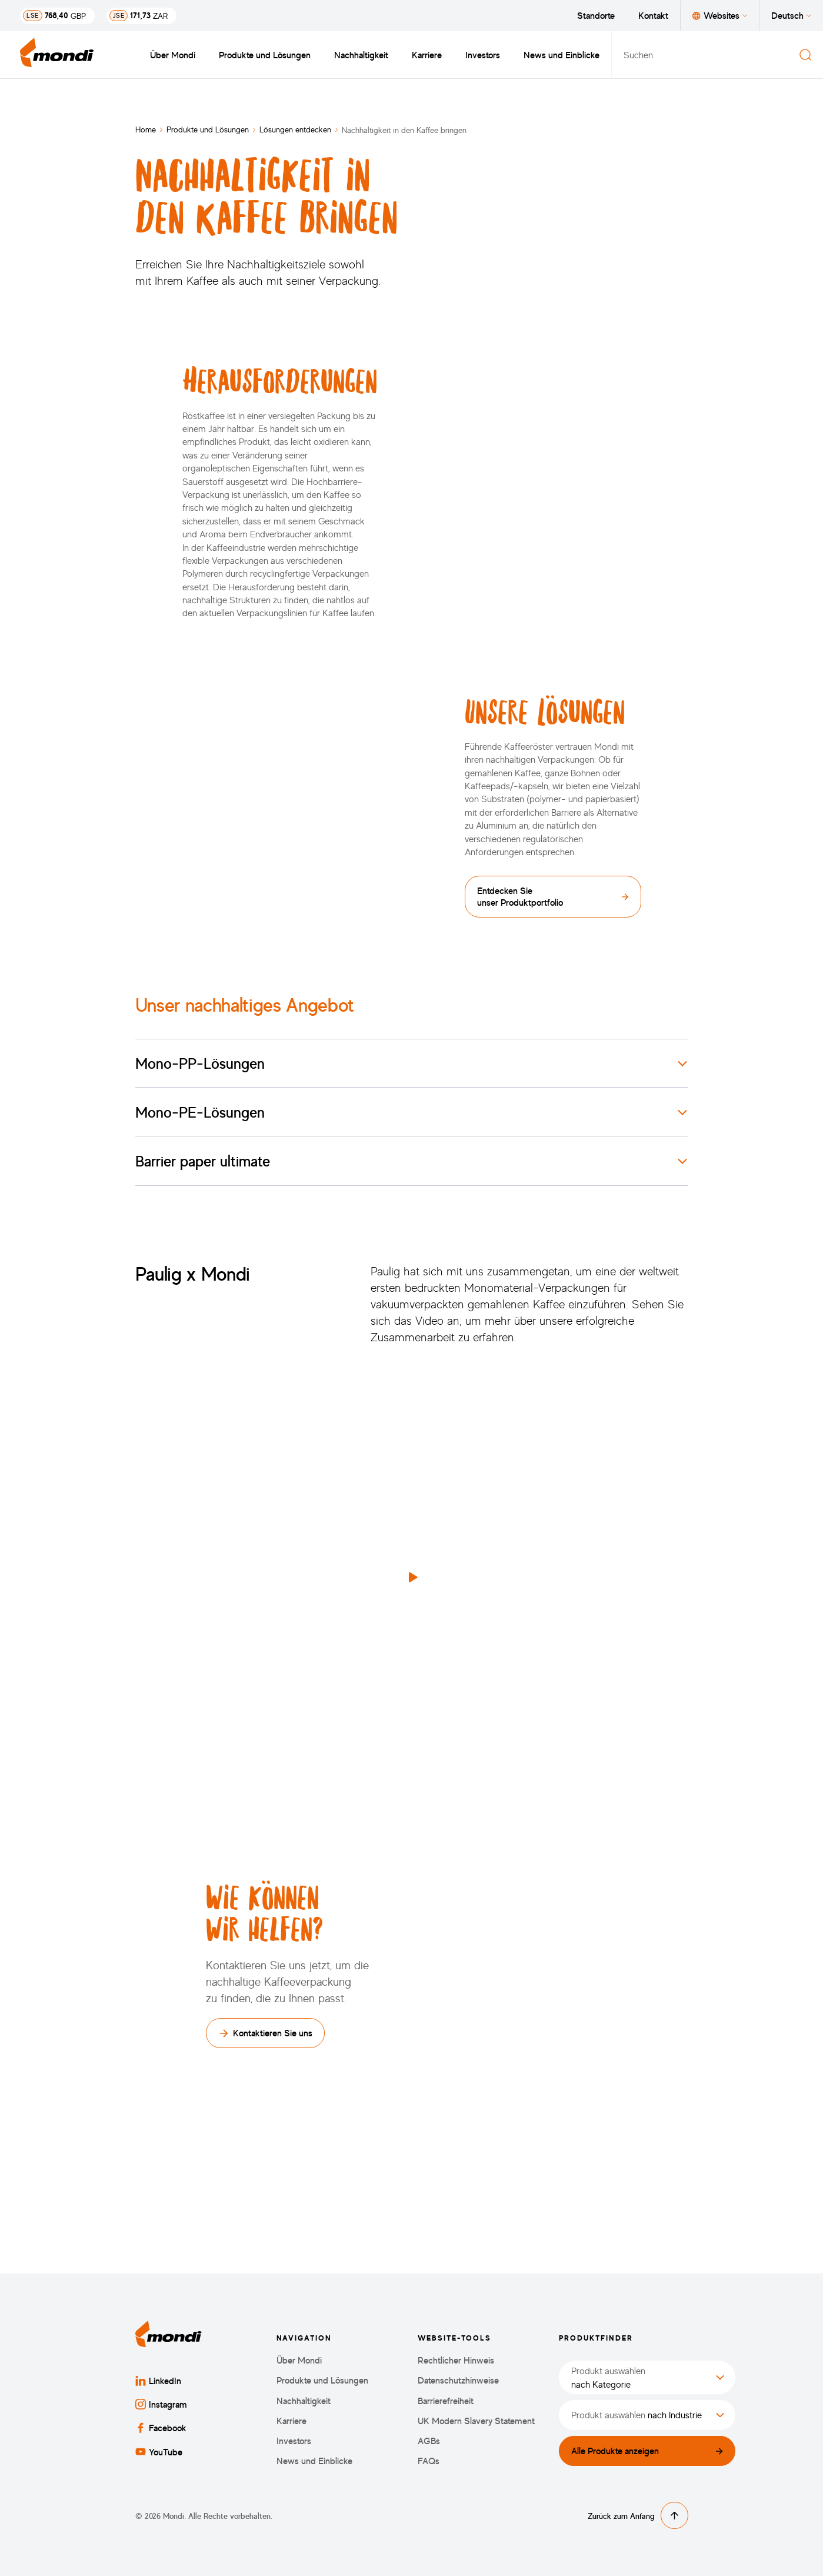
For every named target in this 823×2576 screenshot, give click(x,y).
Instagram (161, 2404)
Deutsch (791, 15)
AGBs (429, 2441)
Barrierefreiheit (446, 2401)
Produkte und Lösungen (265, 55)
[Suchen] (805, 55)
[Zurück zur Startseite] (57, 55)
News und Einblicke (561, 55)
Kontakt (653, 15)
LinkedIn (158, 2380)
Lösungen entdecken (295, 129)
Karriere (427, 55)
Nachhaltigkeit (361, 55)
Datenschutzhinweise (458, 2380)
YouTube (158, 2452)
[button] (411, 1577)
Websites (719, 15)
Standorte (596, 15)
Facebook (160, 2428)
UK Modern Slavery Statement (476, 2421)
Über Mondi (172, 55)
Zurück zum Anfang (638, 2515)
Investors (482, 55)
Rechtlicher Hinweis (456, 2360)
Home (145, 129)
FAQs (428, 2461)
